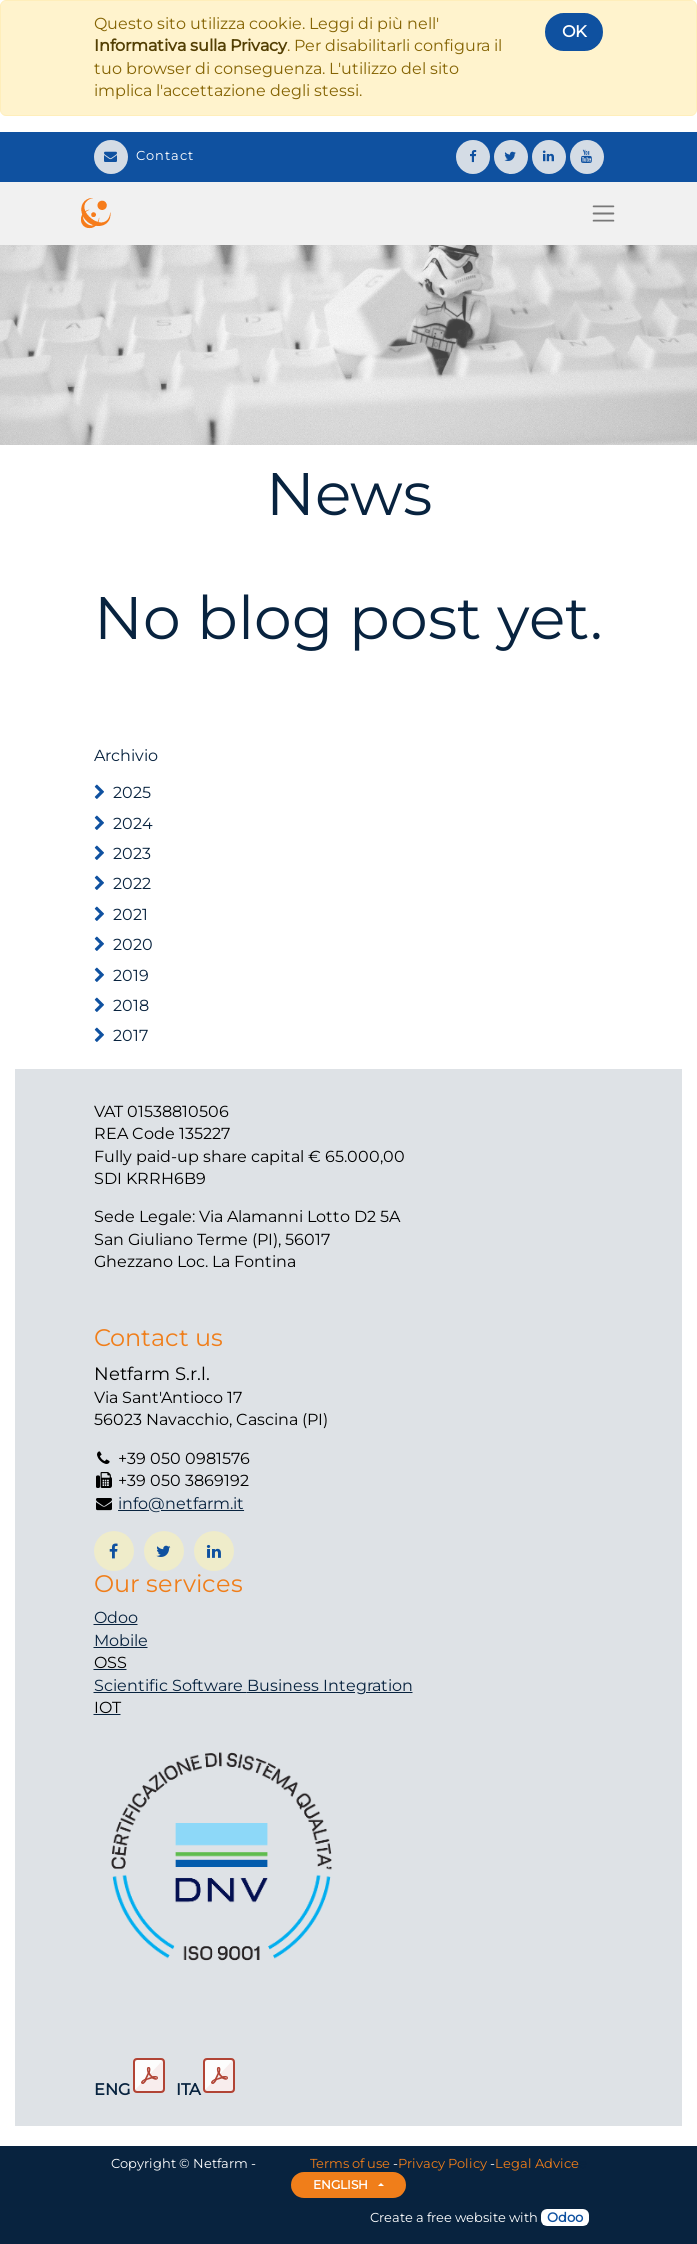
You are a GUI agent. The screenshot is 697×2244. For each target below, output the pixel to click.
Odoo (116, 1617)
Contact (144, 155)
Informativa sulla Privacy (190, 45)
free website (466, 2217)
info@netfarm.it (181, 1503)
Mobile (121, 1640)
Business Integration (330, 1685)
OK (574, 31)
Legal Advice (537, 2163)
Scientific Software (170, 1685)
